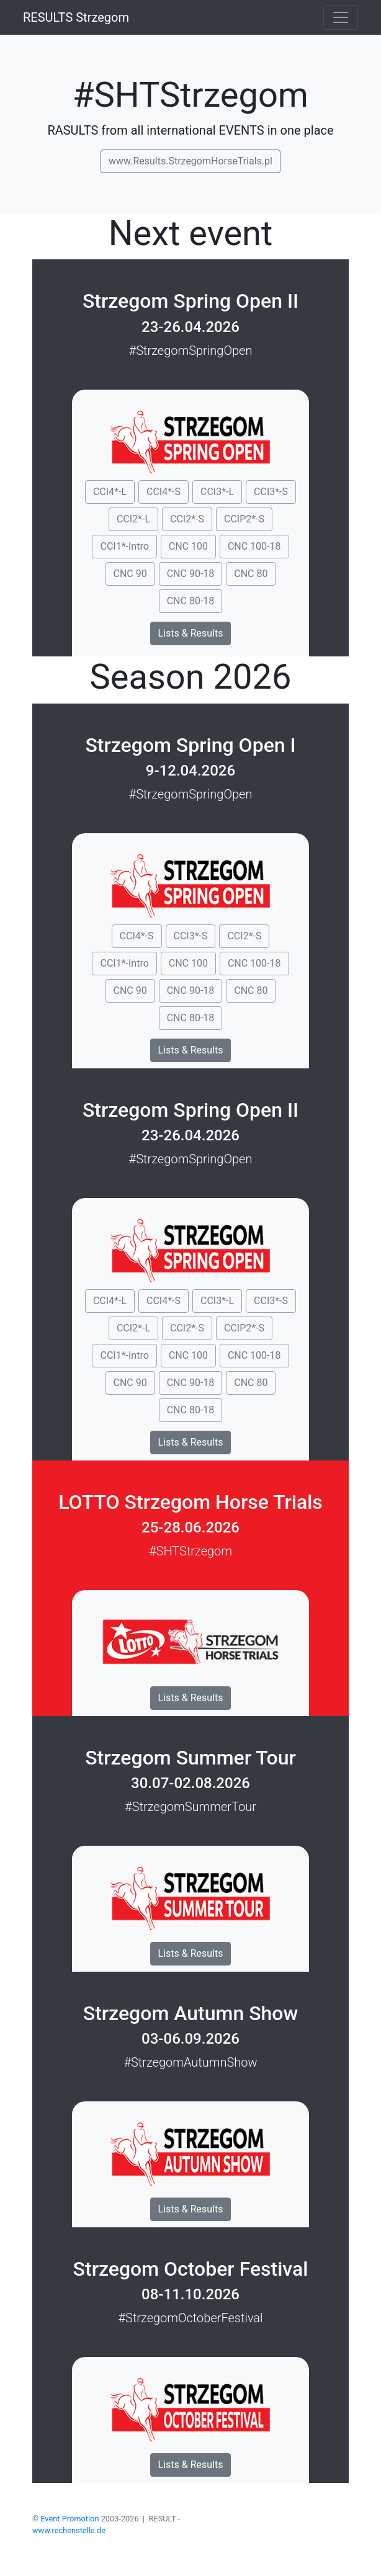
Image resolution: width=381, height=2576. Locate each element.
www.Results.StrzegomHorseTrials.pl (190, 161)
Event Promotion (69, 2518)
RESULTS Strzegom (76, 17)
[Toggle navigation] (340, 17)
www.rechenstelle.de (68, 2530)
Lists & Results (190, 633)
